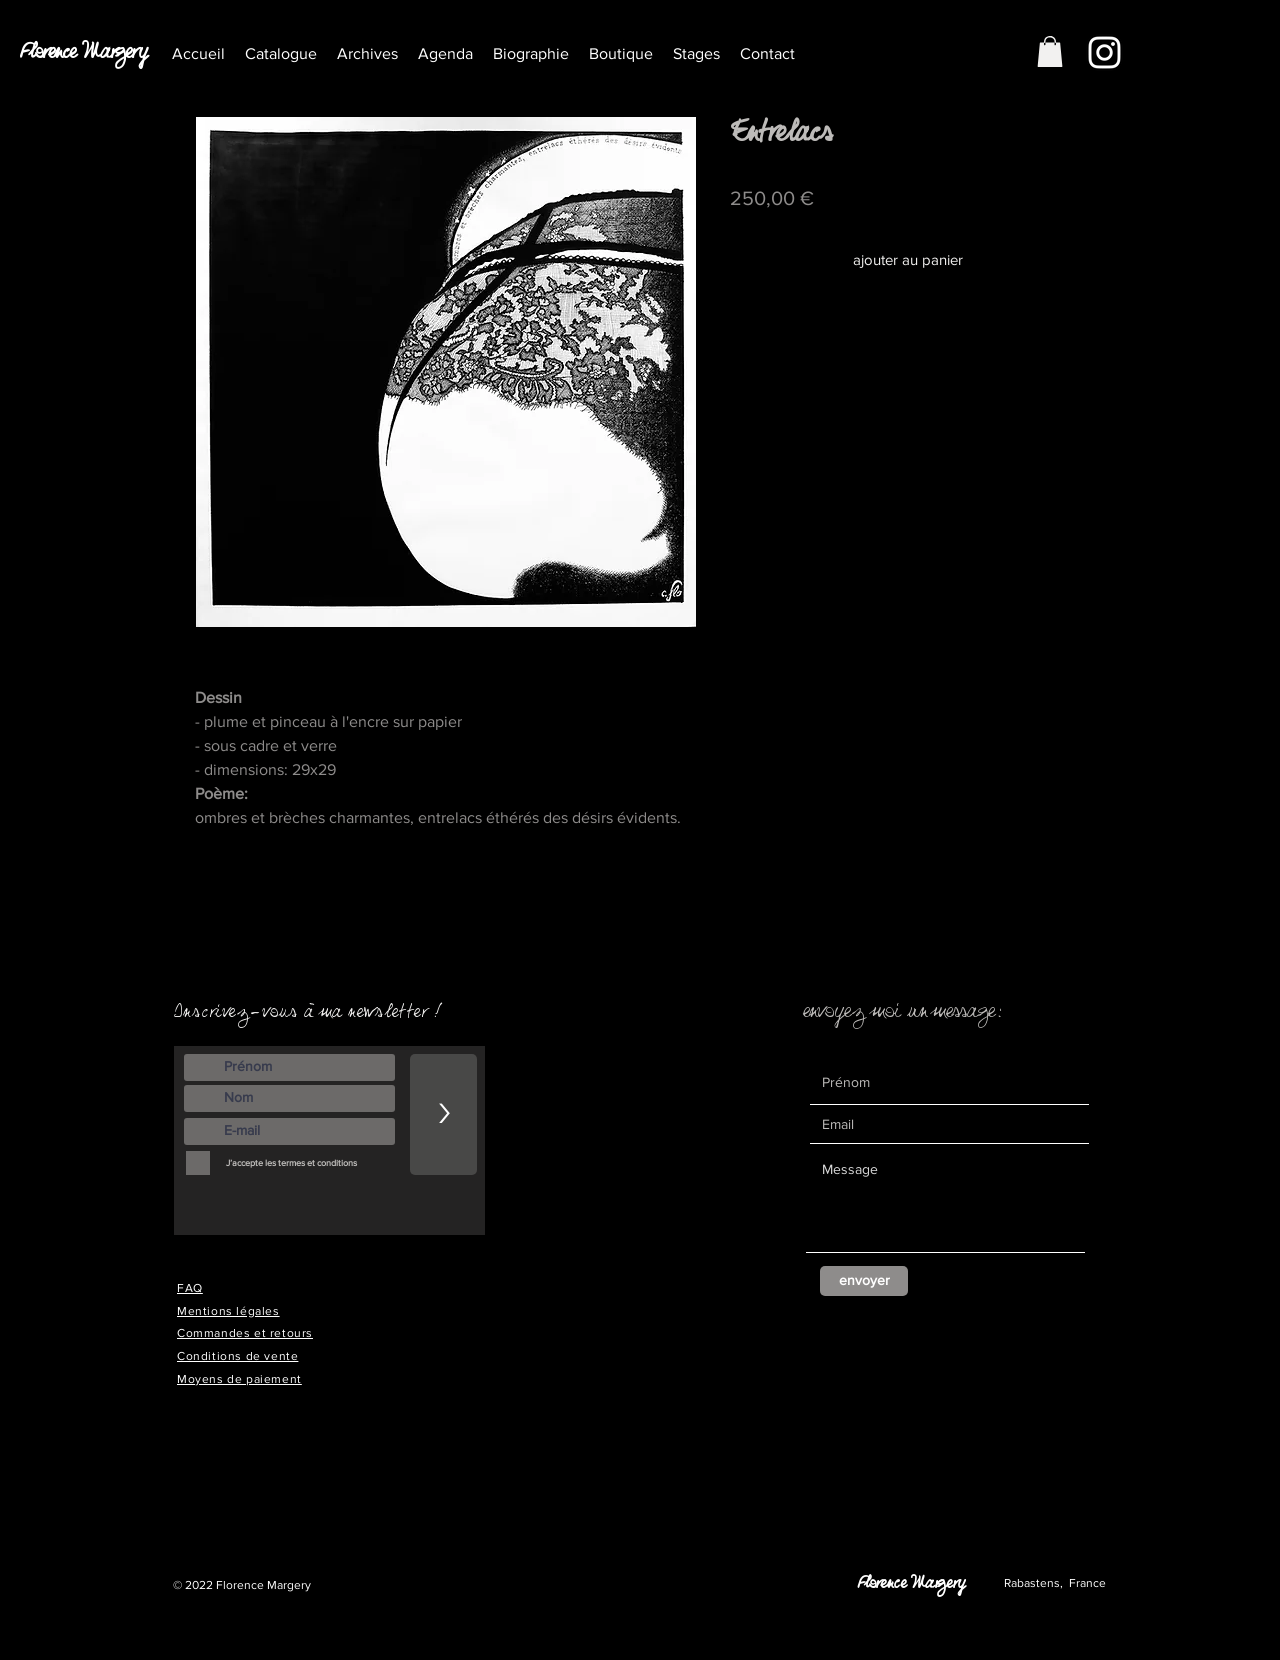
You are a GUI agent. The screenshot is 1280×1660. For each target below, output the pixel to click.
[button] (367, 53)
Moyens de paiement (239, 1379)
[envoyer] (864, 1281)
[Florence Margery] (90, 58)
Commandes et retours (245, 1333)
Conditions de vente (237, 1356)
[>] (443, 1114)
